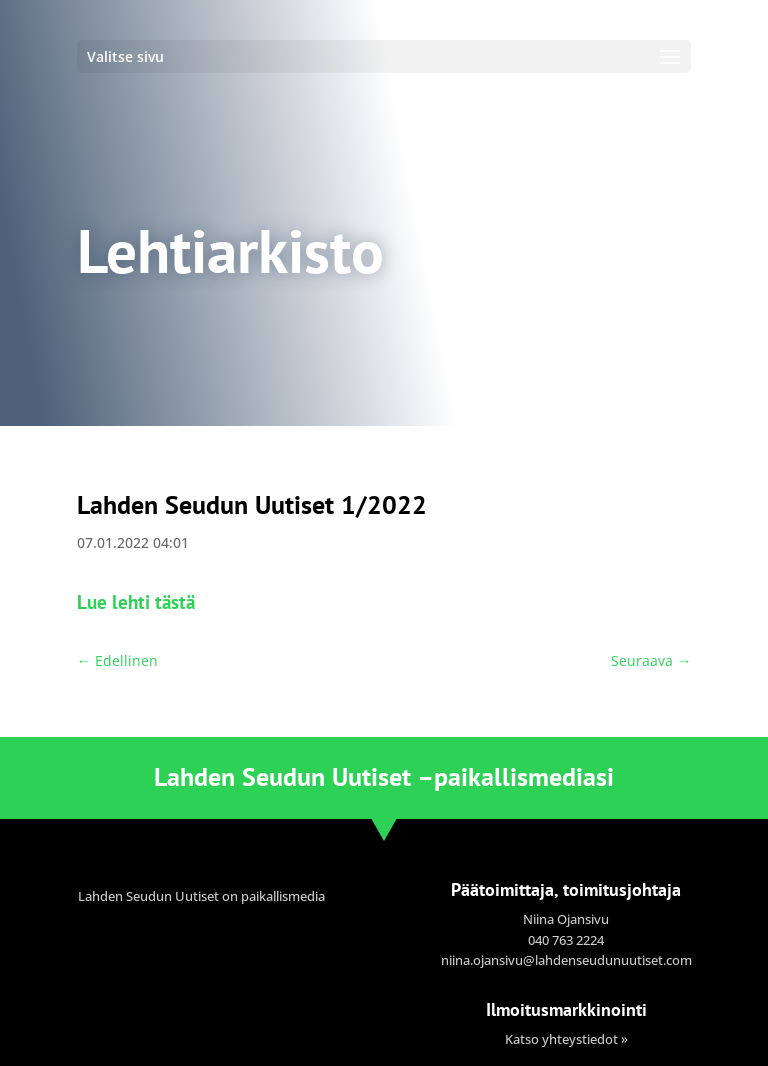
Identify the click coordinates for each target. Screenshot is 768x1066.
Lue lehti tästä (136, 601)
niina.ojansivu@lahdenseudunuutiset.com (566, 960)
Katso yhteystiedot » (566, 1039)
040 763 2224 (566, 940)
